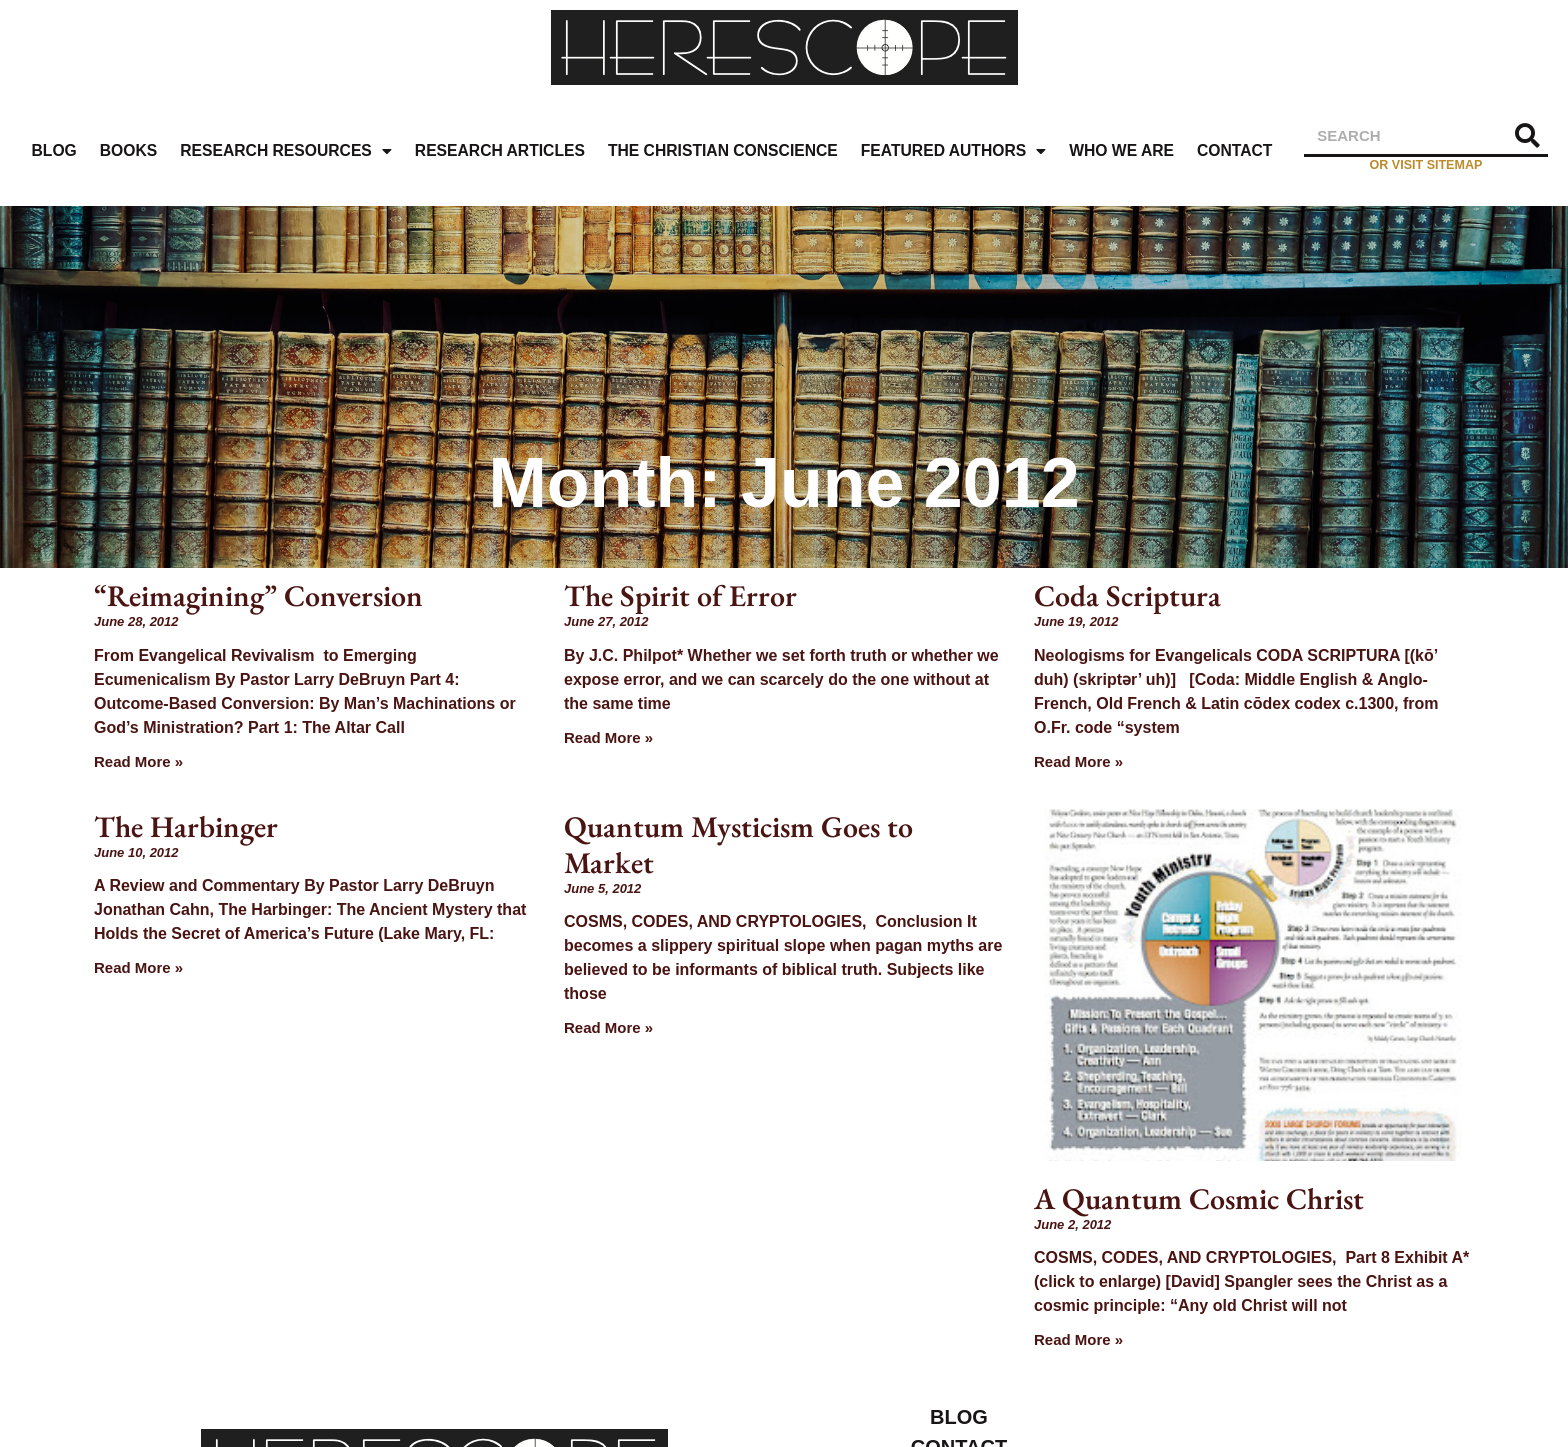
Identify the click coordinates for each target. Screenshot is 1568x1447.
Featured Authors (953, 152)
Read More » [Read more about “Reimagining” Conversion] (138, 761)
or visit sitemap (1426, 165)
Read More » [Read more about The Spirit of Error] (608, 737)
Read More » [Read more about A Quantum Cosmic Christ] (1078, 1339)
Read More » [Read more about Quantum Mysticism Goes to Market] (608, 1027)
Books (128, 150)
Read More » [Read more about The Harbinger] (138, 967)
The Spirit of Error (680, 595)
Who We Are (1121, 150)
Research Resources (286, 152)
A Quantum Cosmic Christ (1199, 1198)
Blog (54, 150)
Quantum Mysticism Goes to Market (738, 844)
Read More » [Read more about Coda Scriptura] (1078, 761)
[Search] (1528, 135)
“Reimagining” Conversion (258, 595)
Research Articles (500, 150)
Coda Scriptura (1127, 595)
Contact (1234, 150)
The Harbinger (186, 826)
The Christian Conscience (723, 150)
